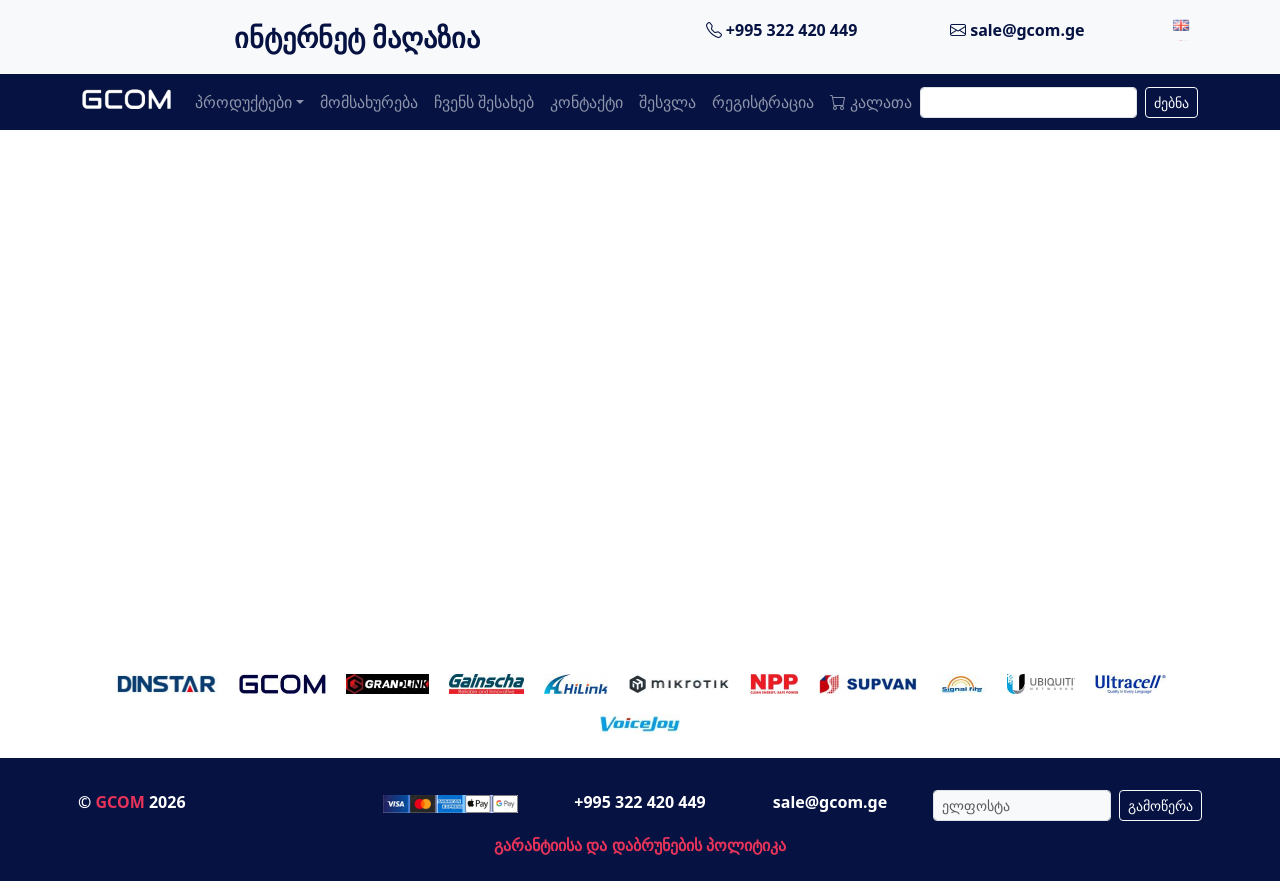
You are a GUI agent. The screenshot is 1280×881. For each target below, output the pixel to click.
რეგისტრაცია (763, 102)
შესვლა (667, 102)
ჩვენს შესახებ (484, 102)
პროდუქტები (243, 102)
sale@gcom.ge (1017, 30)
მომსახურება (369, 102)
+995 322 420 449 (782, 30)
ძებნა (1171, 102)
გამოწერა (1160, 805)
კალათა (871, 102)
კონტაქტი (586, 102)
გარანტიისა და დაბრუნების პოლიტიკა (639, 845)
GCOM (119, 802)
